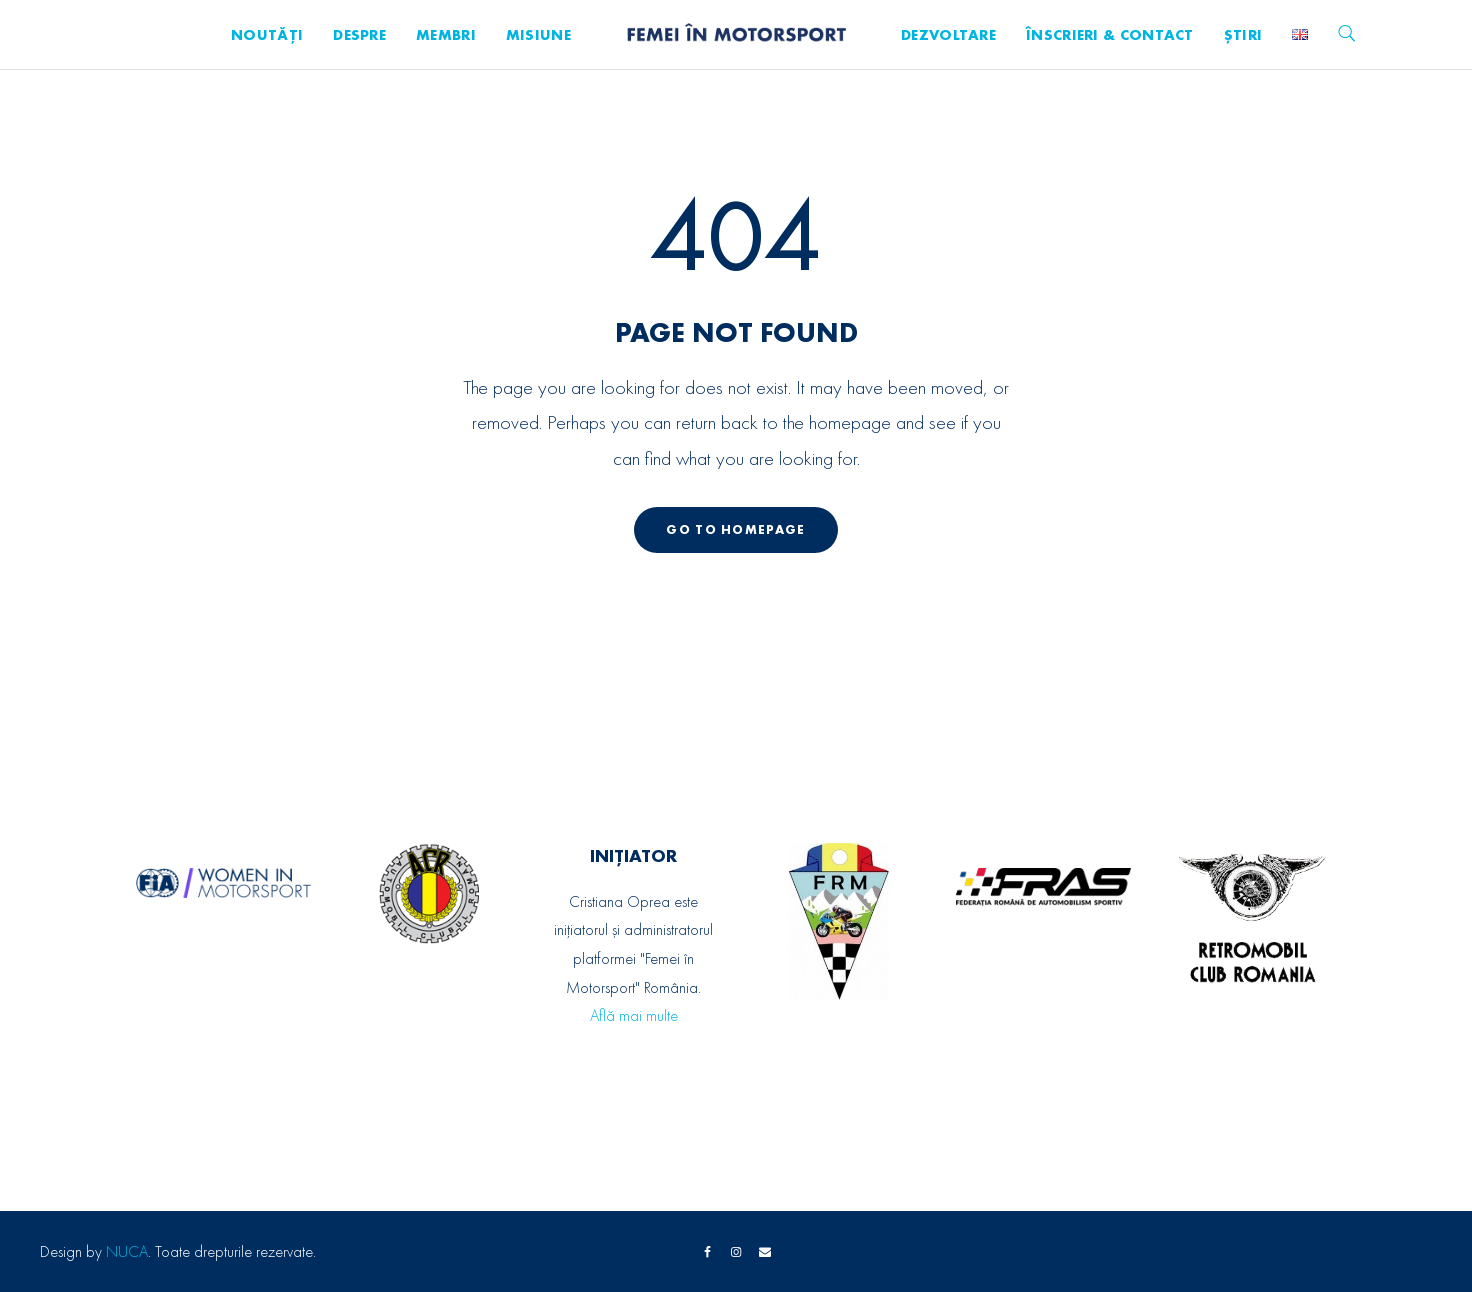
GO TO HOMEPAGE (735, 529)
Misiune (538, 35)
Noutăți (267, 35)
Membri (446, 35)
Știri (1243, 35)
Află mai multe (634, 1015)
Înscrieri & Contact (1110, 35)
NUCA (127, 1251)
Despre (359, 35)
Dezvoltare (948, 35)
